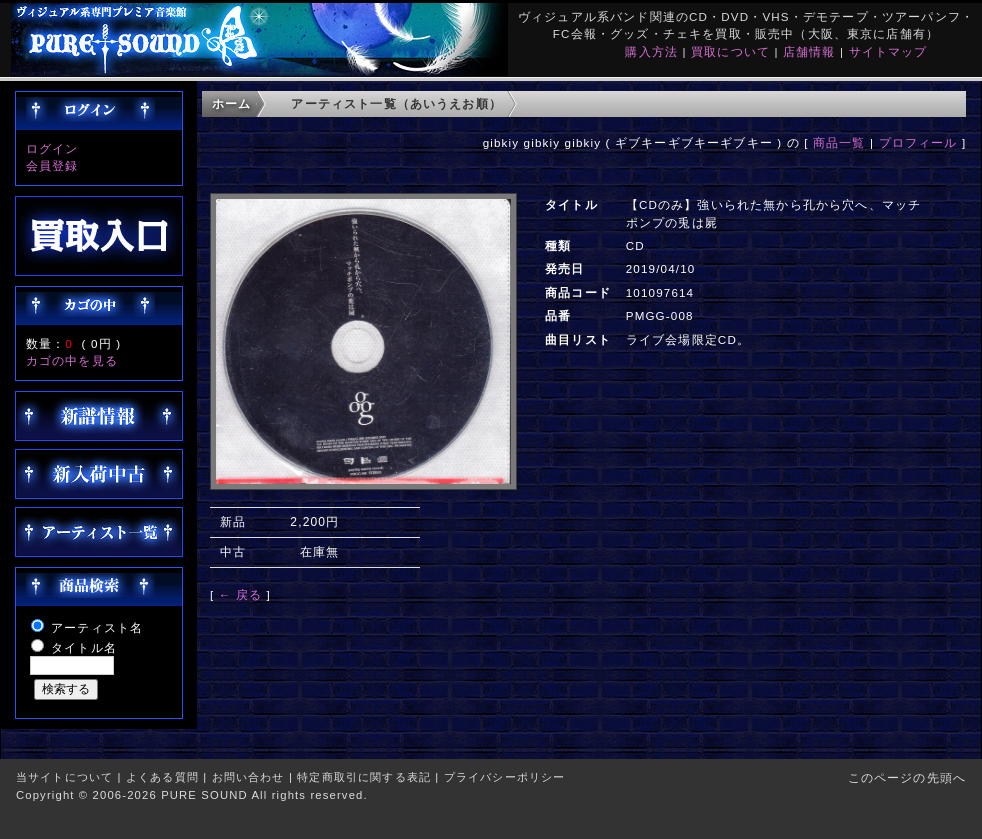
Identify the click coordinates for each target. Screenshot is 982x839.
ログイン (52, 148)
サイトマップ (888, 51)
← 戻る (240, 594)
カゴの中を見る (72, 360)
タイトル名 (84, 647)
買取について (730, 51)
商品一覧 (839, 142)
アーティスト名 (97, 627)
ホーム (231, 103)
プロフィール (918, 142)
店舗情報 (809, 51)
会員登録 (52, 165)
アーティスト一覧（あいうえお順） (396, 103)
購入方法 (651, 51)
